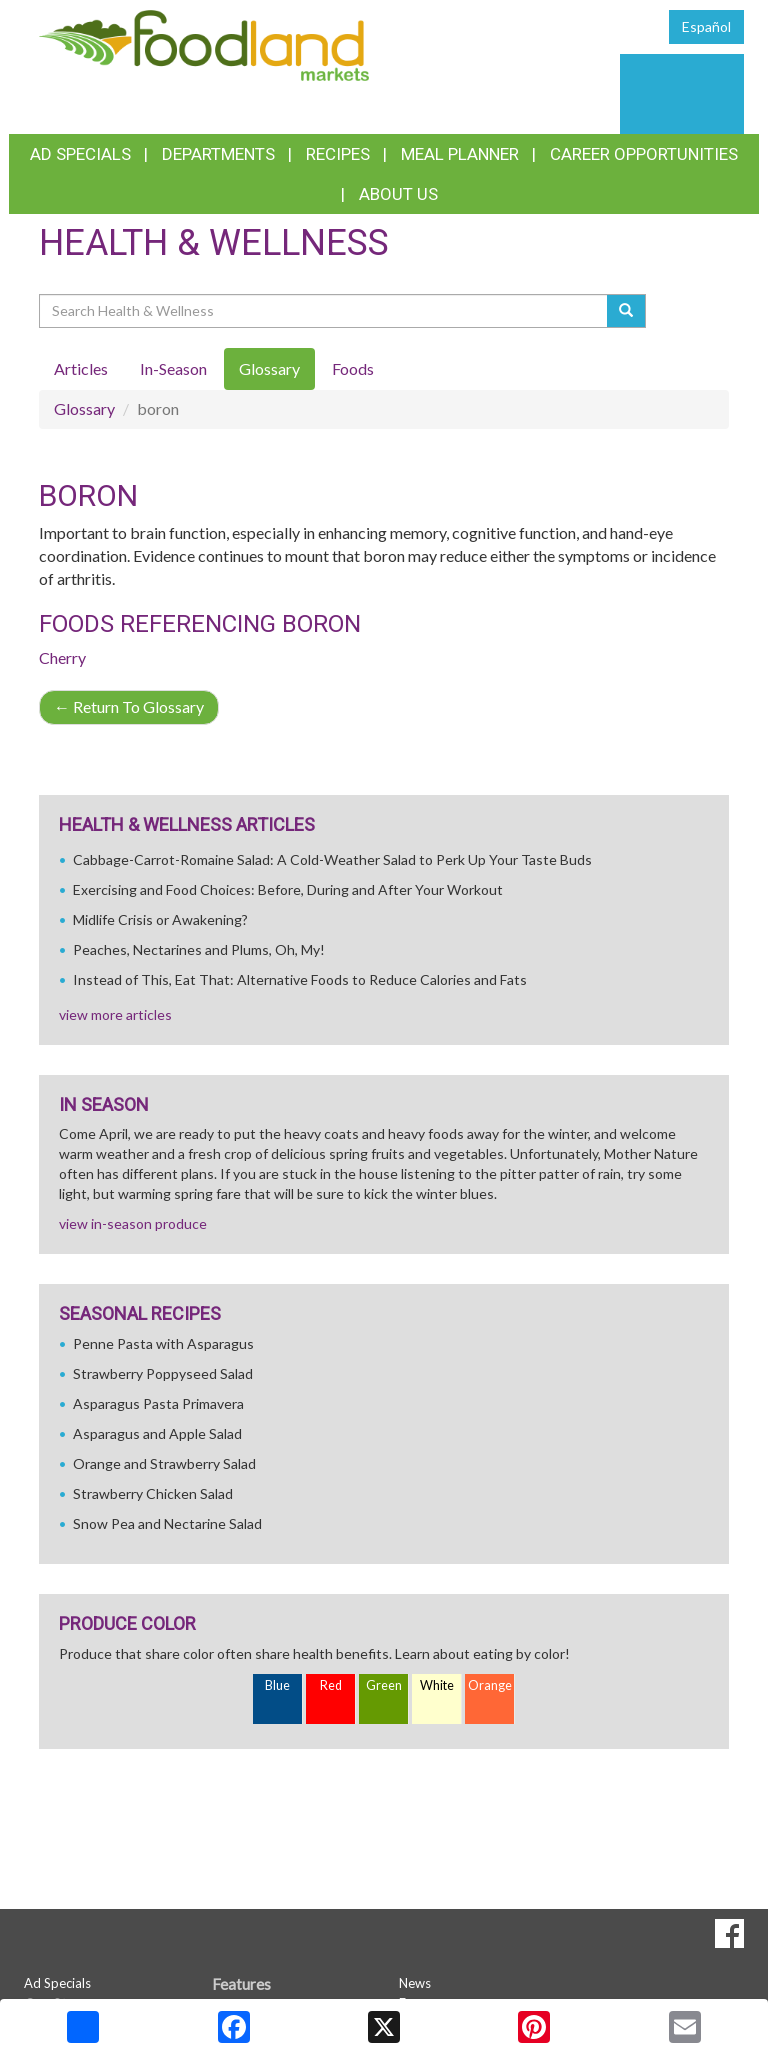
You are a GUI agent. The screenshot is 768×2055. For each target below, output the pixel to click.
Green (384, 1685)
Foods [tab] (353, 368)
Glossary (84, 408)
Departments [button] (218, 154)
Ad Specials (80, 154)
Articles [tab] (81, 368)
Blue (277, 1685)
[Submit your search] (626, 311)
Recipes (338, 154)
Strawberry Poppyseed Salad (163, 1373)
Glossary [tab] (269, 368)
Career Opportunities (644, 154)
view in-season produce (133, 1223)
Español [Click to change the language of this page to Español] (706, 26)
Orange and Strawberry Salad (164, 1463)
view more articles (115, 1014)
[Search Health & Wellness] (324, 311)
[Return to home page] (204, 43)
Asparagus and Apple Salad (157, 1433)
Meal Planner (460, 154)
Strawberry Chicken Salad (153, 1493)
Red (331, 1685)
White (437, 1685)
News (415, 1983)
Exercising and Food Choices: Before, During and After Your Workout (288, 889)
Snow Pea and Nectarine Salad (167, 1523)
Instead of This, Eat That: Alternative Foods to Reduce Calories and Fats (300, 979)
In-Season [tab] (173, 368)
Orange (490, 1685)
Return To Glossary (129, 706)
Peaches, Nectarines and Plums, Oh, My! (199, 949)
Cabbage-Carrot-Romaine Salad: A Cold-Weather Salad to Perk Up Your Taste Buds (332, 859)
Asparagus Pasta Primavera (158, 1403)
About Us (398, 194)
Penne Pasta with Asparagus (163, 1343)
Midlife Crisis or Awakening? (160, 919)
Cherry (62, 657)
